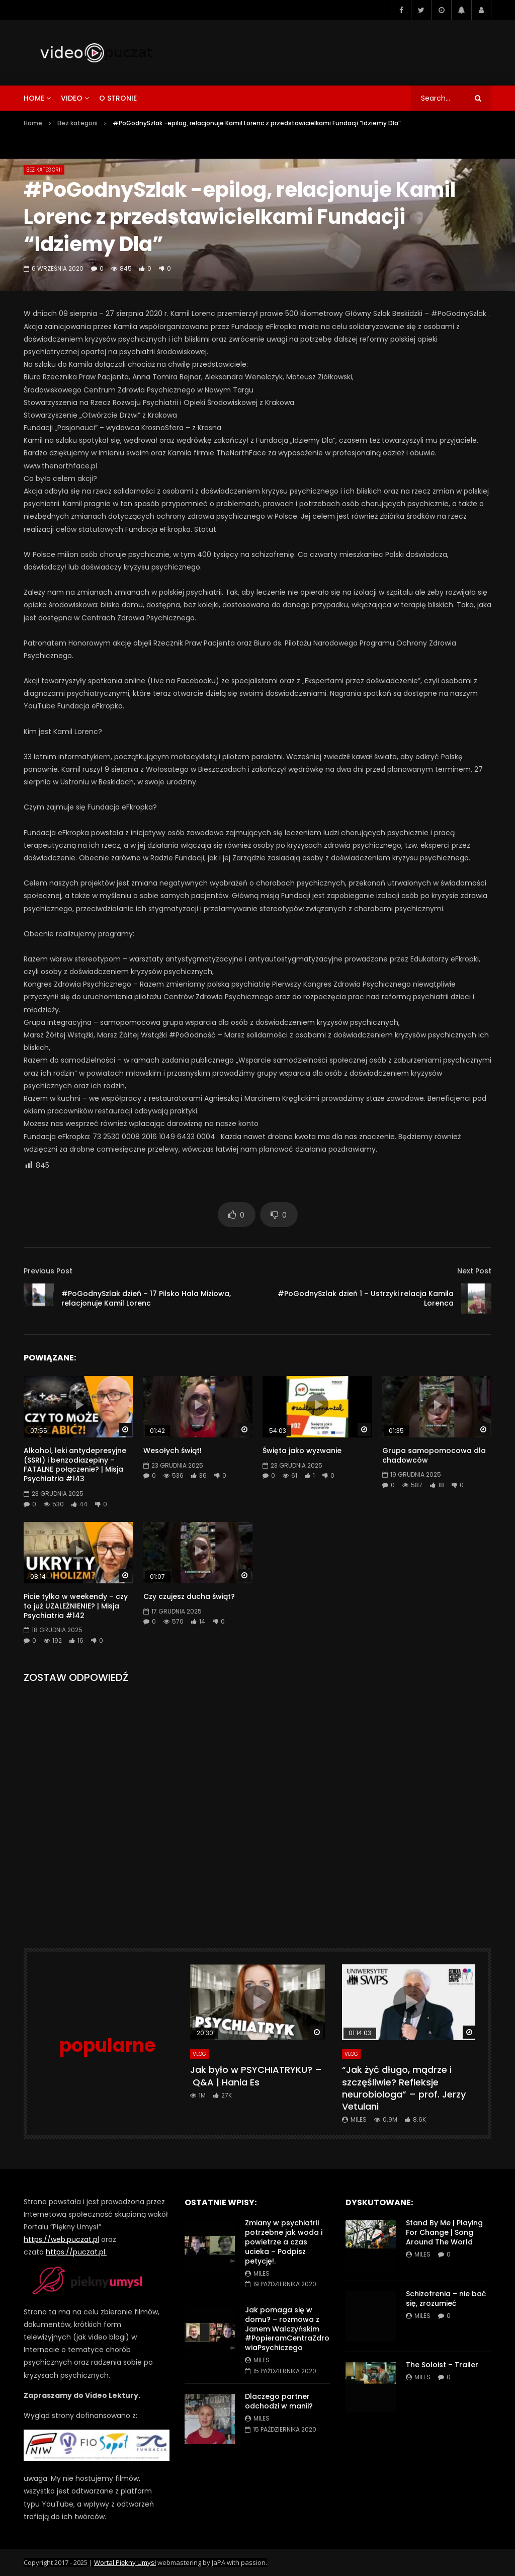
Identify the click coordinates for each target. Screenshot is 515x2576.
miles (359, 2119)
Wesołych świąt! (172, 1450)
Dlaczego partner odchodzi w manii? (279, 2401)
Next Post (474, 1271)
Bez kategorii (77, 123)
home (34, 98)
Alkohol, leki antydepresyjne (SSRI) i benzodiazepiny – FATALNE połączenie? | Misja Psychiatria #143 (75, 1464)
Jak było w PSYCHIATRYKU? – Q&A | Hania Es (256, 2075)
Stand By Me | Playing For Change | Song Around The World (444, 2232)
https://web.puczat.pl (61, 2239)
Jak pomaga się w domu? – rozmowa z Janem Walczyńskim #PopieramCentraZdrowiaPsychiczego (287, 2329)
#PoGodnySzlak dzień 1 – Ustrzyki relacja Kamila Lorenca (366, 1298)
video (71, 98)
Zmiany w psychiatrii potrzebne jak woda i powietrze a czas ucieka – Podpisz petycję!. (283, 2242)
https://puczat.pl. (76, 2252)
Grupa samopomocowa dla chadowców (434, 1455)
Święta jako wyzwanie (302, 1450)
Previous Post (48, 1271)
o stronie (118, 98)
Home (33, 123)
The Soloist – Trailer (442, 2365)
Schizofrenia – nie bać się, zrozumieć (446, 2298)
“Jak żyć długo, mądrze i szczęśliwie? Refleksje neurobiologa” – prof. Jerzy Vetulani (404, 2088)
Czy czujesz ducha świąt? (189, 1596)
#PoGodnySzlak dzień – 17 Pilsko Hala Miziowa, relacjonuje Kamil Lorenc (146, 1298)
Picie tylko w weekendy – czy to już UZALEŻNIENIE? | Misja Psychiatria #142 (76, 1606)
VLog (199, 2054)
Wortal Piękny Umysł (125, 2562)
